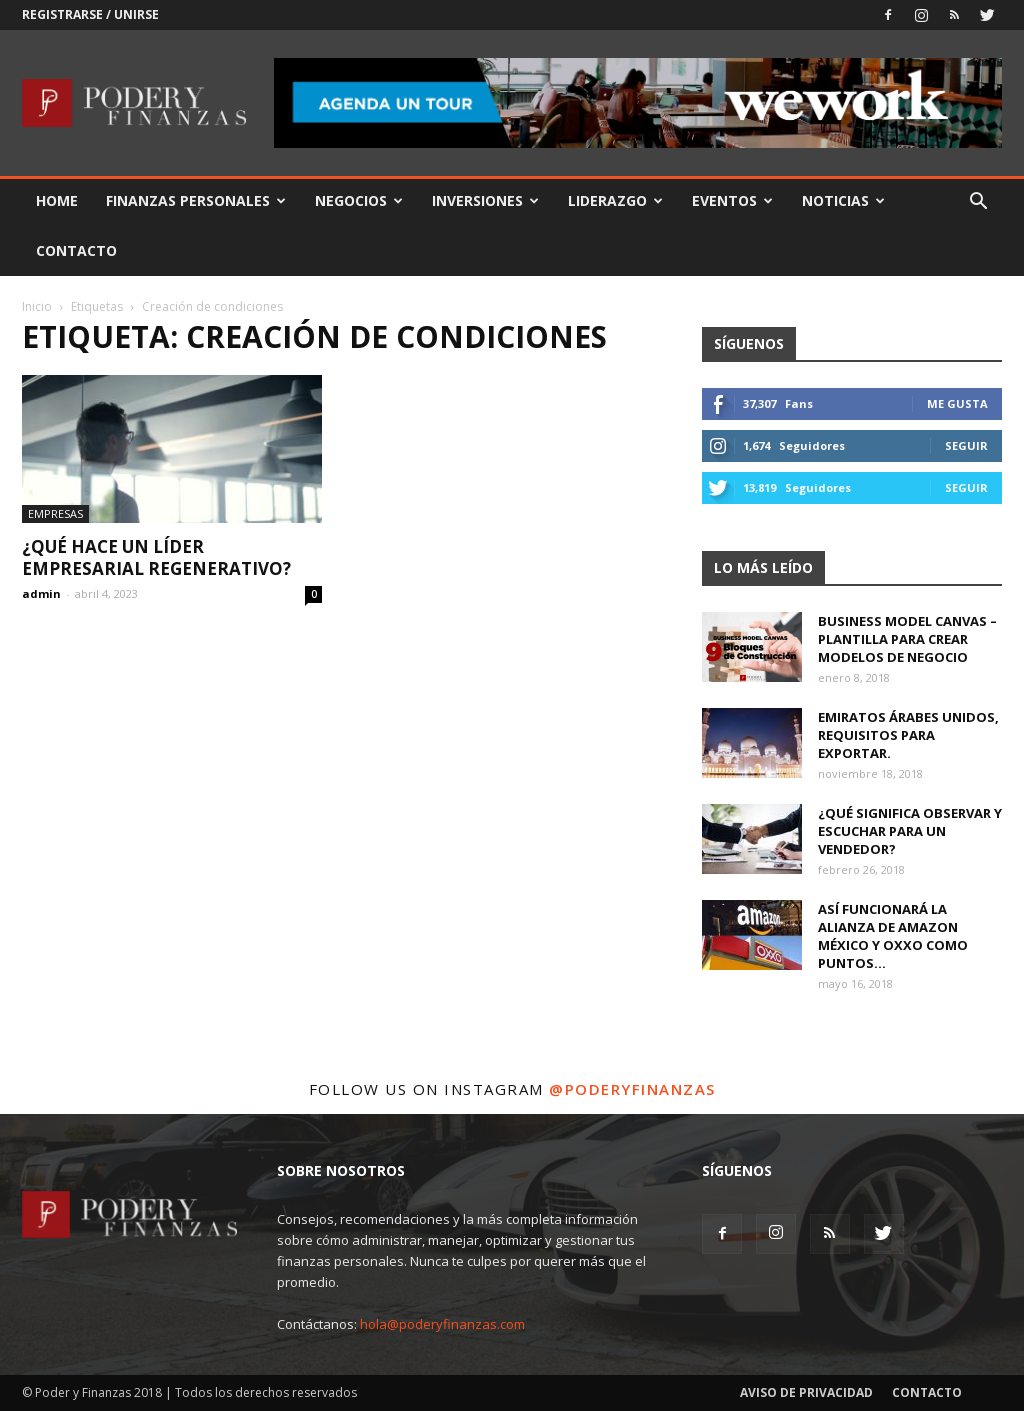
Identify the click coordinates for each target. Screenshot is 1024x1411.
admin (41, 593)
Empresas (55, 513)
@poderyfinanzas (632, 1089)
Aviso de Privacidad (806, 1392)
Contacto (76, 250)
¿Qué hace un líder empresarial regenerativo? (156, 557)
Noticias (843, 200)
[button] (978, 203)
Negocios (359, 200)
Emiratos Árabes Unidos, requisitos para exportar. (908, 735)
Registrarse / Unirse (90, 14)
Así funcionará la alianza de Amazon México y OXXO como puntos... (893, 936)
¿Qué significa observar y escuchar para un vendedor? (910, 831)
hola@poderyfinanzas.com (442, 1324)
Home (57, 200)
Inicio (37, 306)
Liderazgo (615, 200)
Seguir (966, 445)
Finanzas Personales (196, 200)
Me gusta (957, 403)
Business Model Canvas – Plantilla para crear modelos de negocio (907, 639)
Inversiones (485, 200)
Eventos (732, 200)
